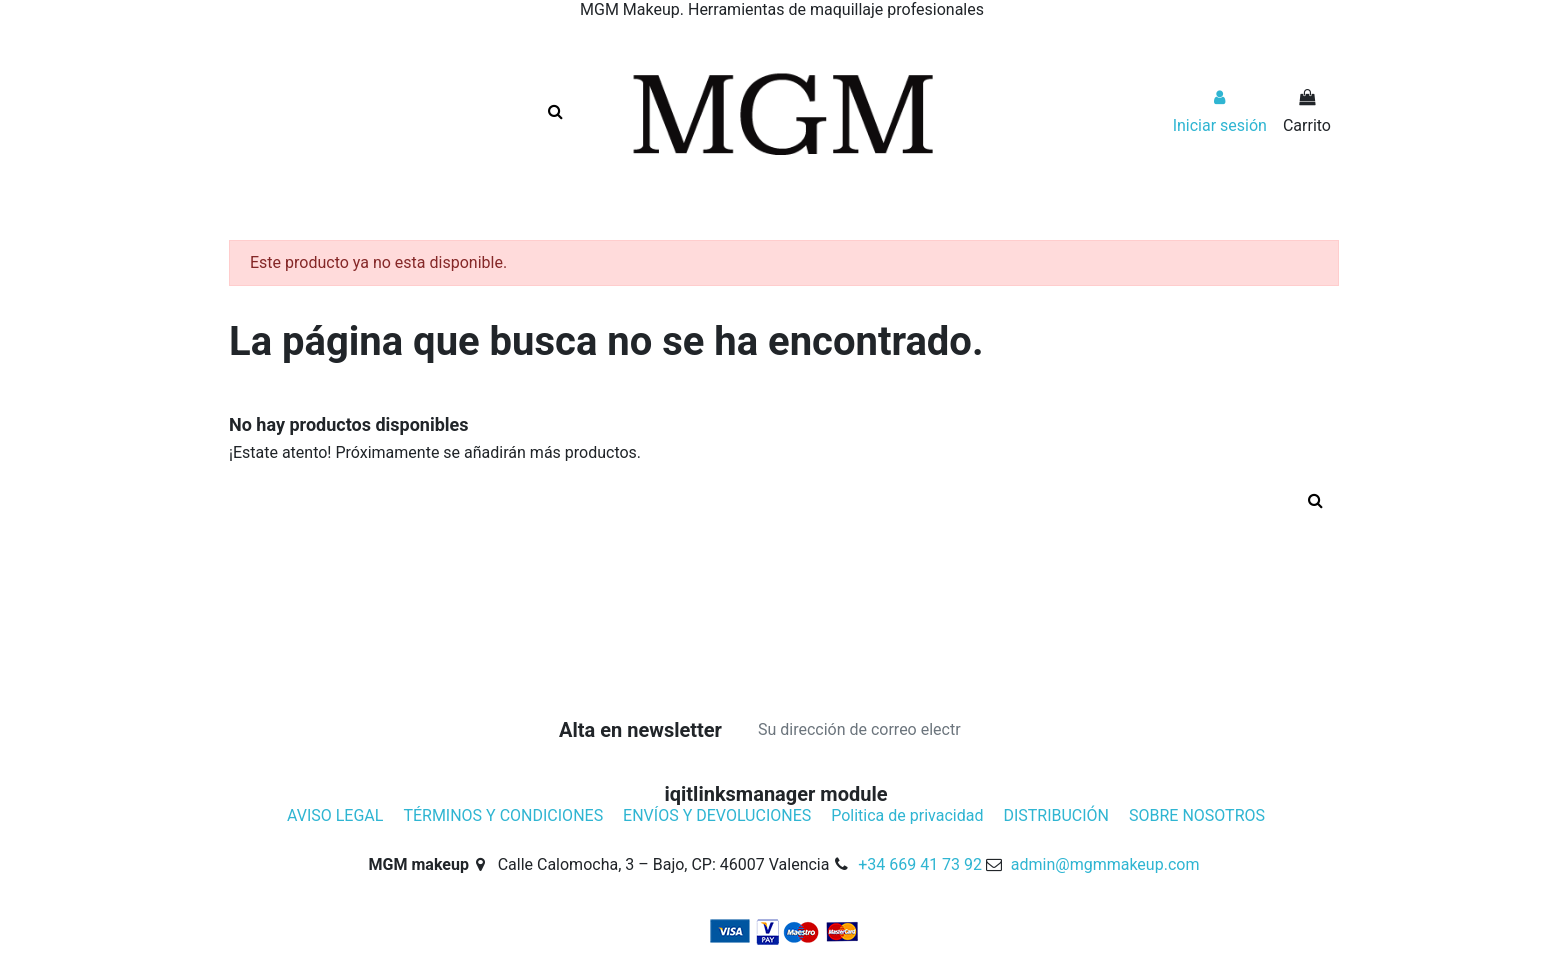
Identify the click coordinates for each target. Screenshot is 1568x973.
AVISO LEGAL (335, 815)
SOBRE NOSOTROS (1197, 815)
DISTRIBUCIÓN (1056, 815)
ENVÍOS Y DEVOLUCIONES (717, 815)
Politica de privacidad (907, 815)
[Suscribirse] (1001, 730)
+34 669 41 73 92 (920, 864)
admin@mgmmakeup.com (1105, 864)
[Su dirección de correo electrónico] (859, 730)
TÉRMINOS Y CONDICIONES (503, 815)
